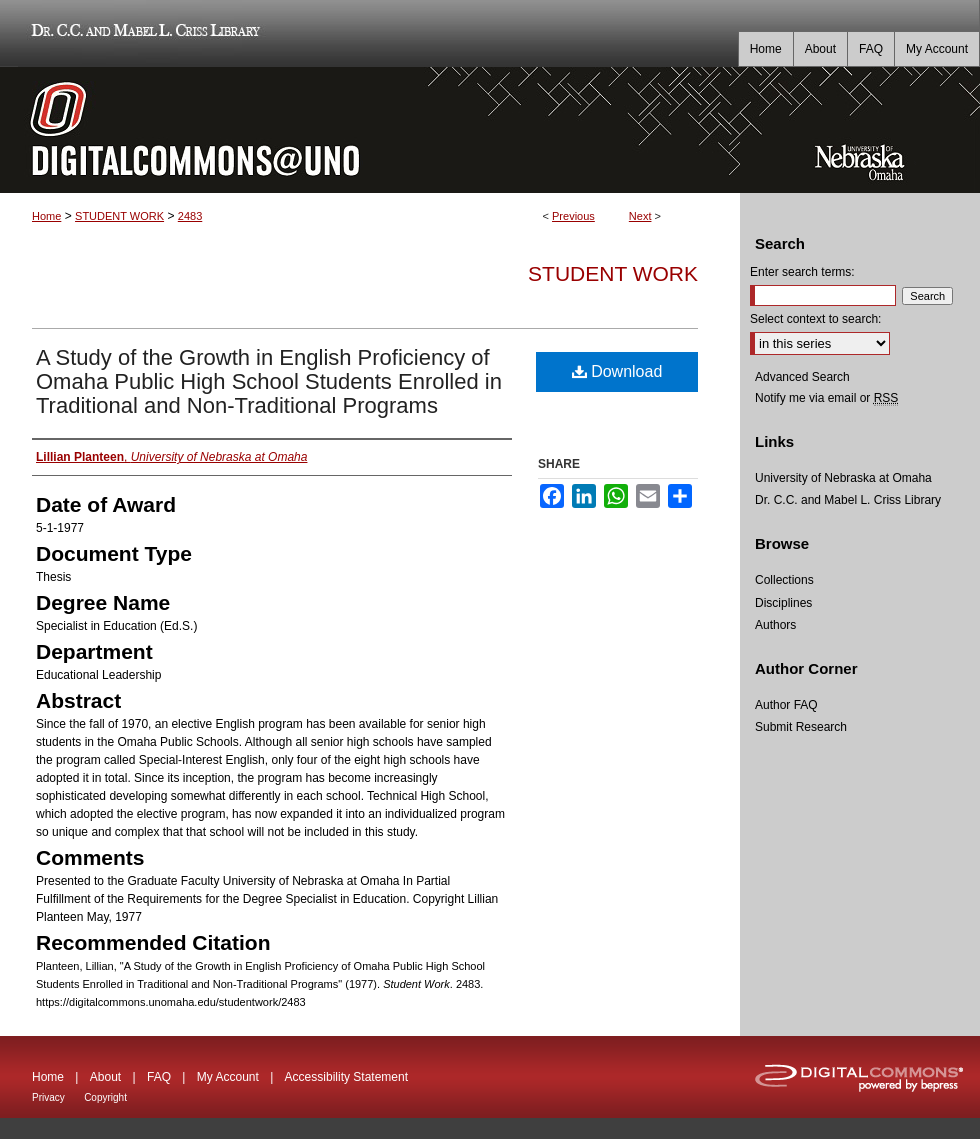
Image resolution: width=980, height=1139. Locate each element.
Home (46, 216)
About (105, 1077)
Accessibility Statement (346, 1077)
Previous (573, 216)
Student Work (613, 273)
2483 (190, 216)
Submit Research (801, 727)
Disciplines (783, 603)
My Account (228, 1077)
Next (640, 216)
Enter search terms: (802, 272)
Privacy (48, 1097)
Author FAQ (786, 705)
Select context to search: (815, 319)
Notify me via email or (826, 398)
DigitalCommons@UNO (370, 130)
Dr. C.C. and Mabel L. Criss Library (142, 33)
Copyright (105, 1097)
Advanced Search (802, 377)
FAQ (159, 1077)
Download (617, 371)
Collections (784, 580)
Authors (775, 625)
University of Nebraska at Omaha (843, 478)
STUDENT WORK (119, 216)
